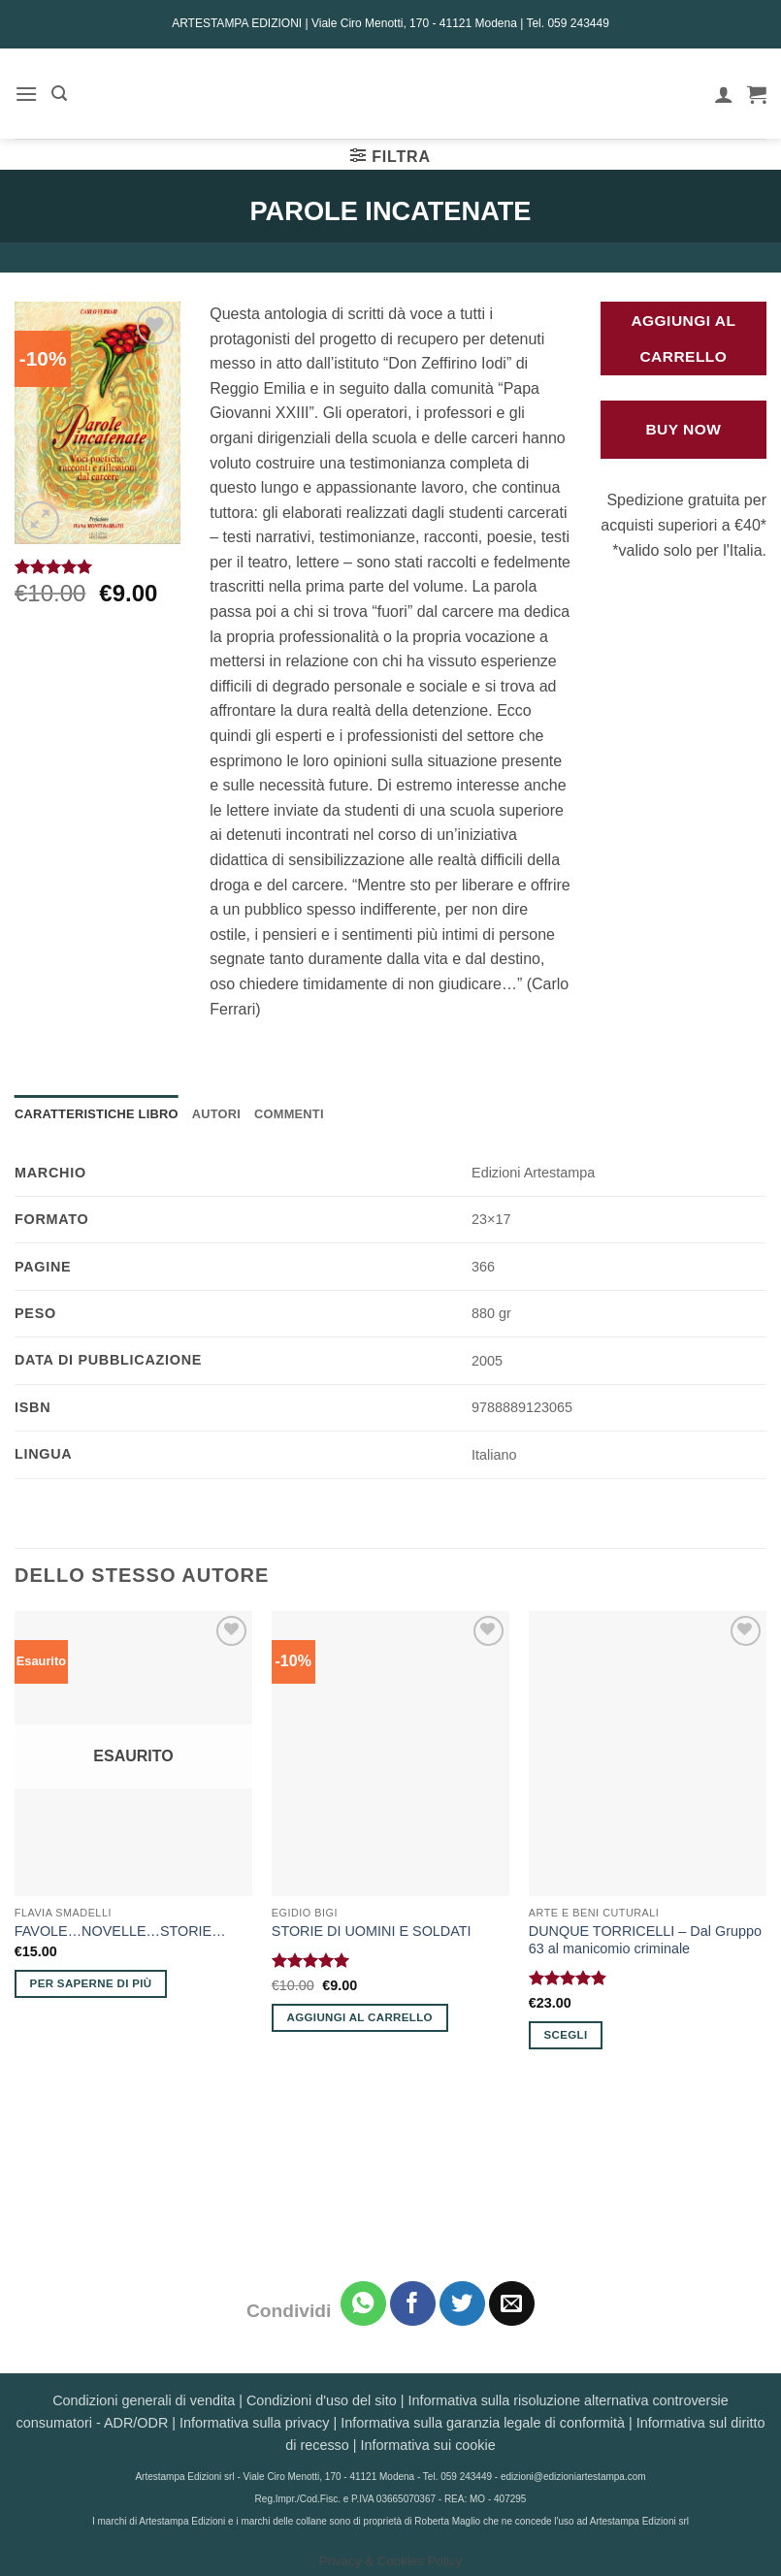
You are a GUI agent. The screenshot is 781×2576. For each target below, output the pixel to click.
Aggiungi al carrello (683, 338)
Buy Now (683, 429)
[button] (26, 93)
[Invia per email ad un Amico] (512, 2304)
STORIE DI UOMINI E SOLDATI (372, 1931)
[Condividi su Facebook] (413, 2304)
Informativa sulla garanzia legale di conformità (483, 2423)
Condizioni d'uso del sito (321, 2400)
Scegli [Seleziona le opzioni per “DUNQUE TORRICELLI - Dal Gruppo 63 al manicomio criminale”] (566, 2035)
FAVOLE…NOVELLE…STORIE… (120, 1931)
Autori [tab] (216, 1114)
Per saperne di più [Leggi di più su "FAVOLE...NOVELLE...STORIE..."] (91, 1983)
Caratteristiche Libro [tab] (97, 1114)
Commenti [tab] (289, 1114)
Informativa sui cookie (428, 2445)
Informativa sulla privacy (254, 2423)
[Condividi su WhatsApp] (363, 2304)
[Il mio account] (723, 94)
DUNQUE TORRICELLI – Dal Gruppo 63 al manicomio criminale (645, 1940)
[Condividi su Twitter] (462, 2304)
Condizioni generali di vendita (143, 2400)
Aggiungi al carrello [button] (360, 2017)
